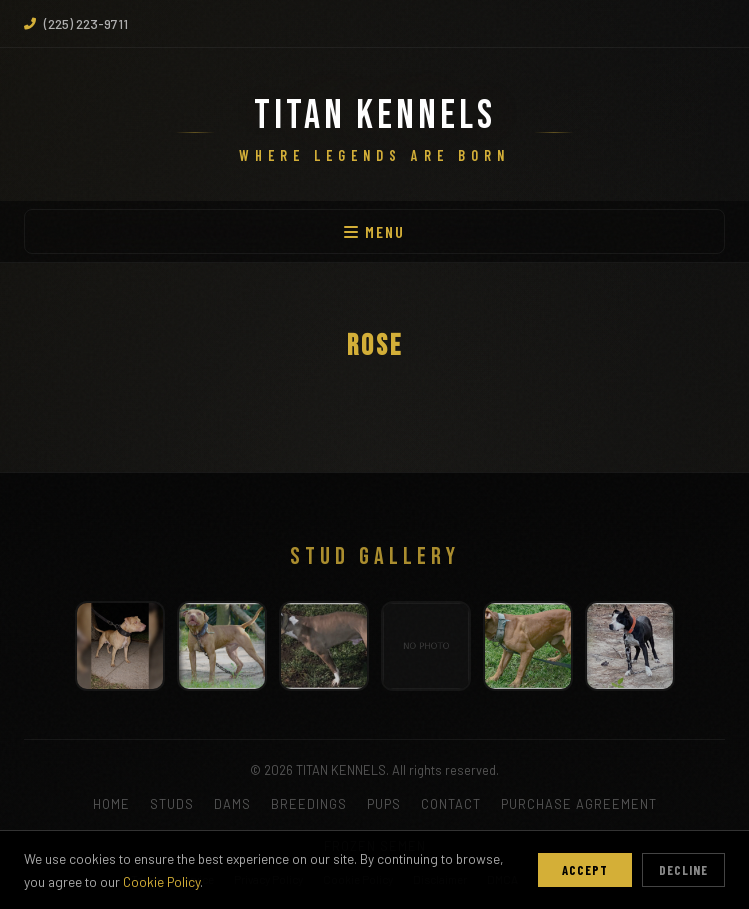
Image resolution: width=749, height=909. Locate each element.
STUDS (172, 804)
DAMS (232, 804)
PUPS (384, 804)
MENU (374, 231)
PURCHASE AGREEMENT (579, 804)
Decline (683, 870)
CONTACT (451, 804)
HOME (111, 804)
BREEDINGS (309, 804)
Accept (585, 870)
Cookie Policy (161, 881)
